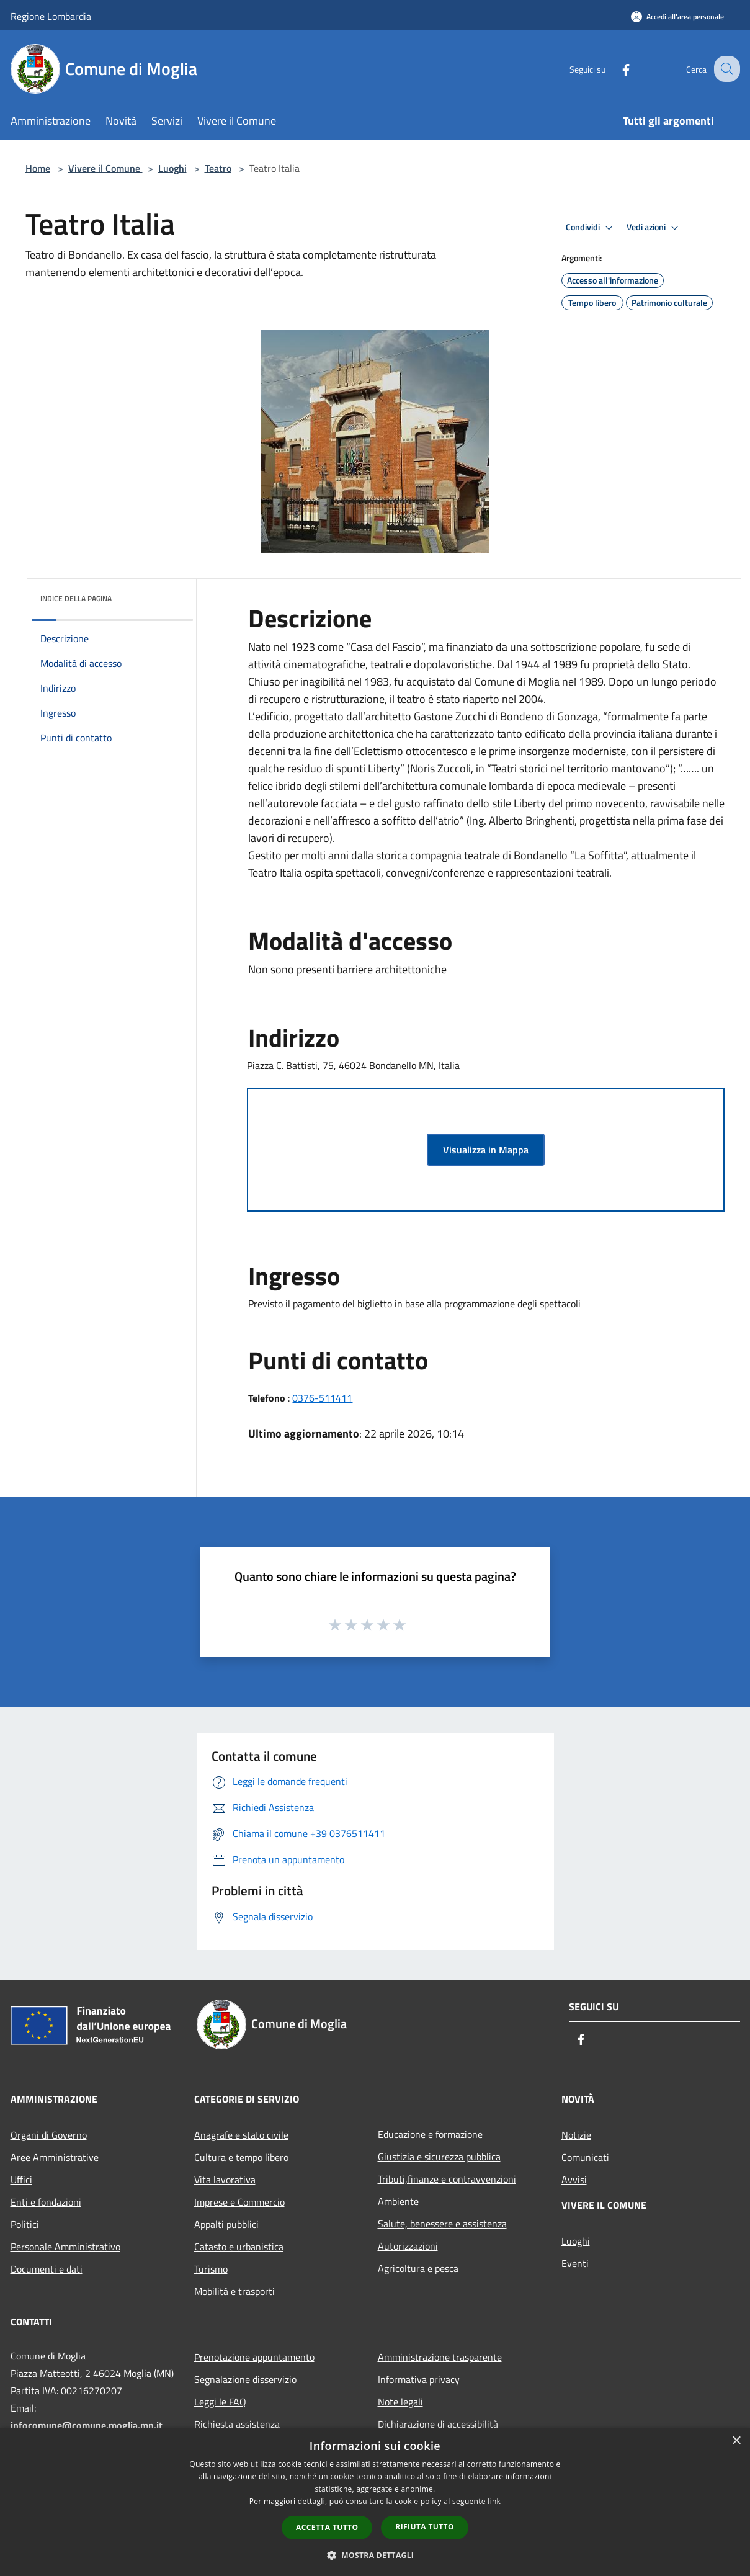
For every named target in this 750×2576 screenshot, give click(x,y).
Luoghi (172, 168)
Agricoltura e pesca (418, 2268)
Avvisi (574, 2179)
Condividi (591, 227)
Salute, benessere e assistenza (442, 2223)
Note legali (400, 2401)
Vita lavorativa (225, 2179)
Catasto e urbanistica (238, 2246)
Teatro (218, 168)
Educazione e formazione (430, 2134)
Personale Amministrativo (65, 2246)
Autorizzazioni (408, 2245)
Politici (25, 2224)
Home (37, 168)
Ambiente (398, 2201)
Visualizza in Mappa (486, 1149)
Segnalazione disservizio (245, 2379)
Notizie (576, 2134)
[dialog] (375, 2502)
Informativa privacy (419, 2379)
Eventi (575, 2263)
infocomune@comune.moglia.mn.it (87, 2425)
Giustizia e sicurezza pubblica (439, 2156)
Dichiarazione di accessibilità (438, 2424)
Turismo (211, 2268)
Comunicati (585, 2157)
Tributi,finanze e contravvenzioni (447, 2178)
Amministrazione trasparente (440, 2357)
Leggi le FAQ (220, 2401)
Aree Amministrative (55, 2157)
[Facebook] (614, 68)
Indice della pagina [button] (76, 598)
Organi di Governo (49, 2134)
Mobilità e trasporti (234, 2291)
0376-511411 (322, 1397)
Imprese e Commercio (239, 2201)
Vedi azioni (654, 227)
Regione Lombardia (51, 16)
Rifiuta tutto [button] (424, 2526)
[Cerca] (725, 69)
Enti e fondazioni (46, 2201)
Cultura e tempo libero (241, 2157)
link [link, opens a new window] (494, 2501)
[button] (375, 2555)
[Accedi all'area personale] (677, 16)
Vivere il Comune (105, 168)
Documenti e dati (47, 2268)
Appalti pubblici (226, 2224)
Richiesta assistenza (237, 2424)
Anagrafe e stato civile (241, 2134)
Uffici (21, 2179)
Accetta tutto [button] (327, 2527)
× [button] (736, 2441)
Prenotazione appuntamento (254, 2357)
